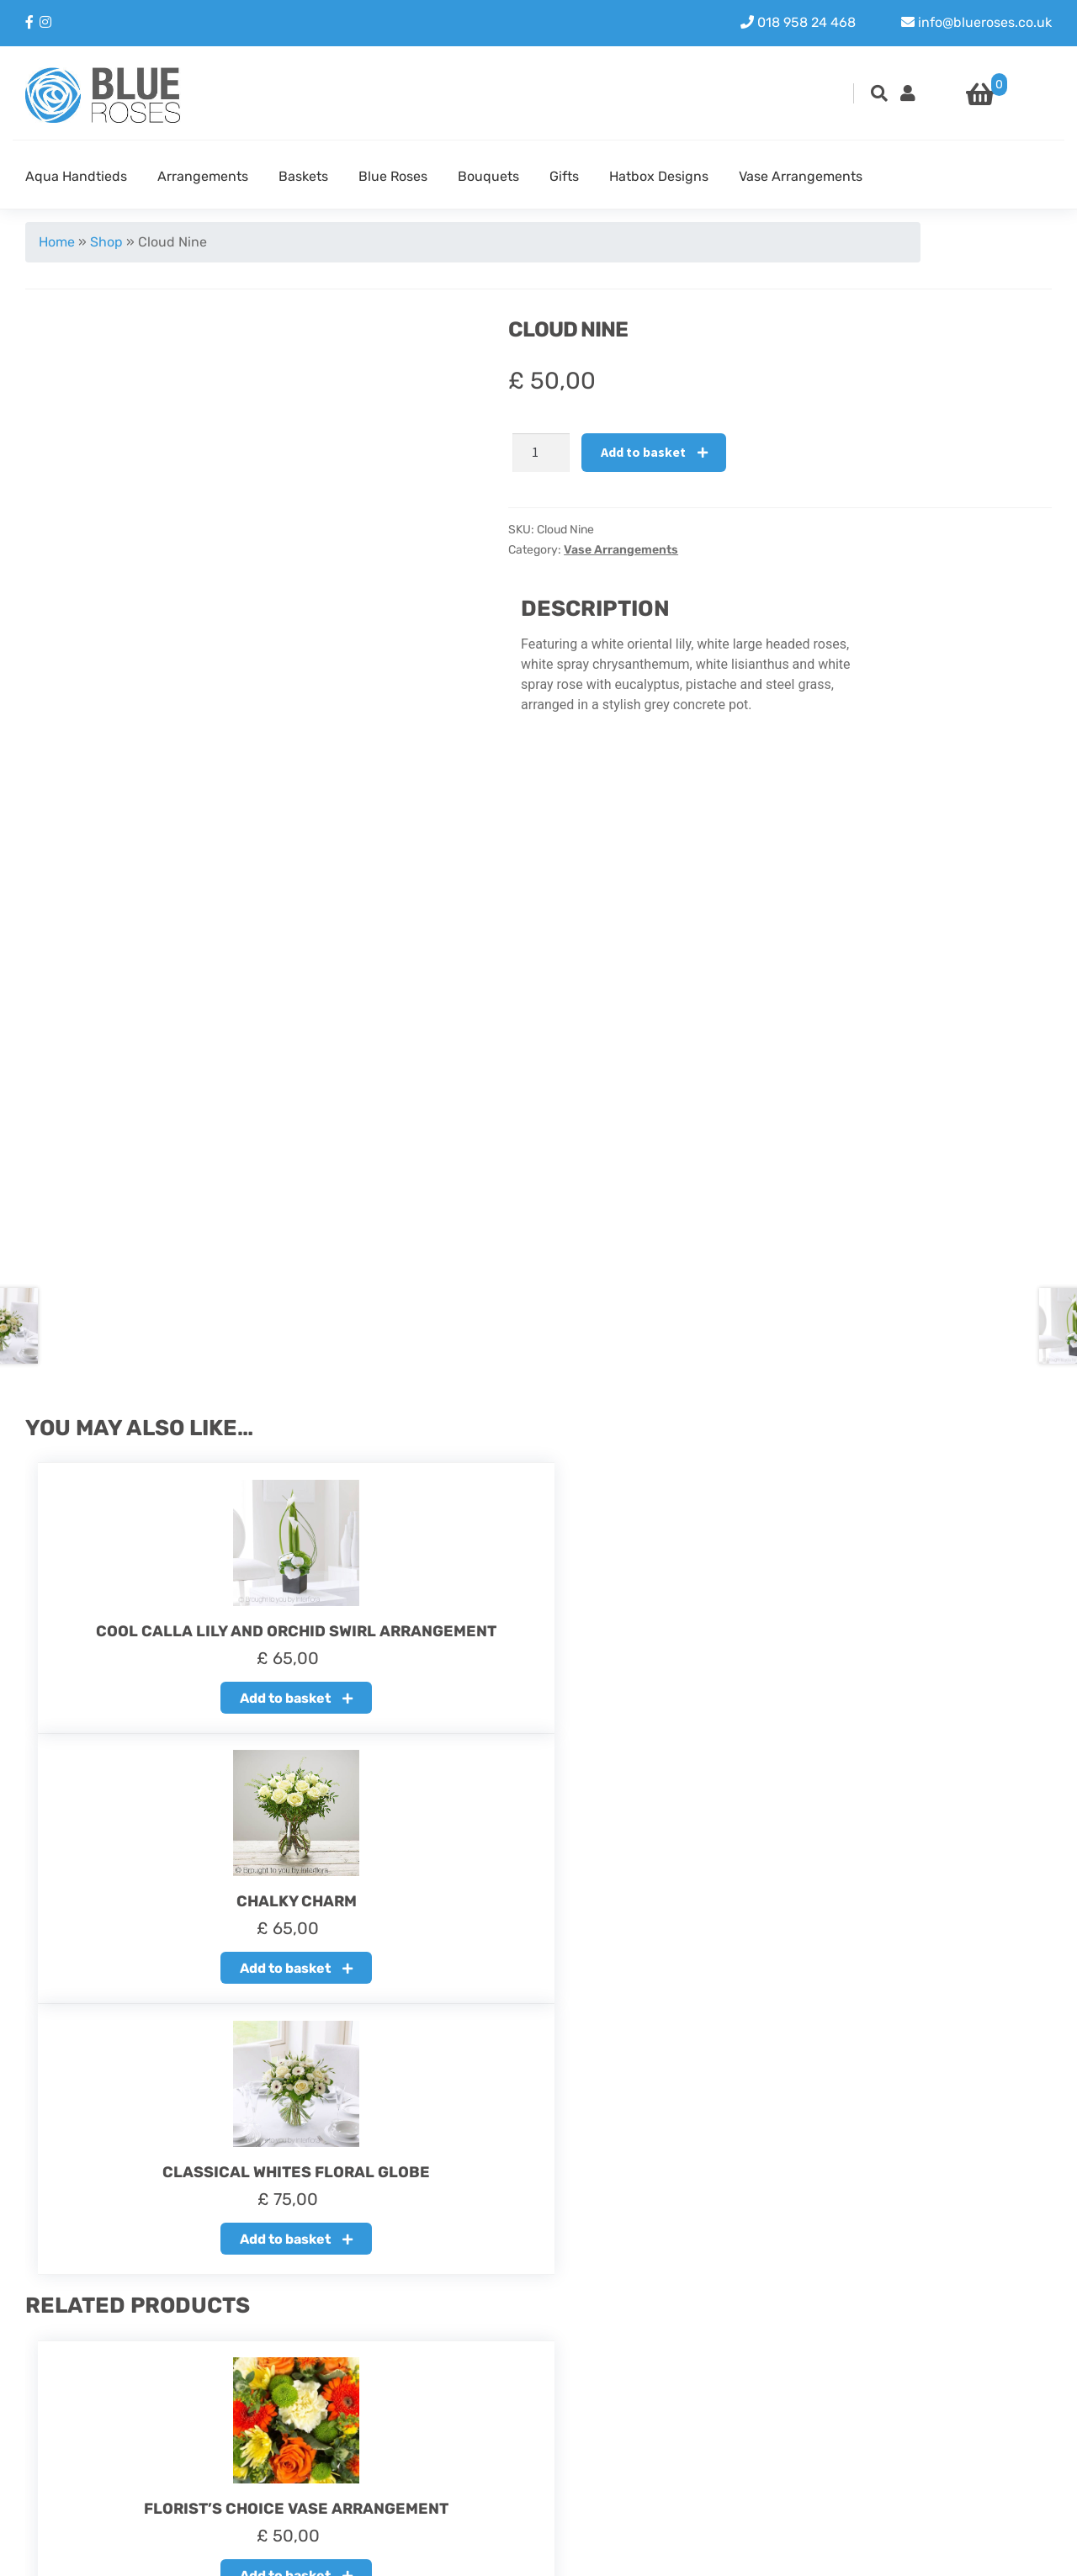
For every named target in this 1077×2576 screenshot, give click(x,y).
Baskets (303, 176)
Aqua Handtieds (76, 176)
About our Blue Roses (444, 2398)
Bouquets (488, 176)
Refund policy (420, 2418)
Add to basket (643, 451)
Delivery (401, 2438)
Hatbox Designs (658, 176)
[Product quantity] (541, 452)
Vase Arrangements (800, 176)
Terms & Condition (433, 2459)
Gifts (564, 176)
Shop (106, 242)
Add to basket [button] (180, 1711)
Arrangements (202, 176)
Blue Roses (392, 176)
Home (57, 242)
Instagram (914, 2418)
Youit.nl (1028, 2552)
